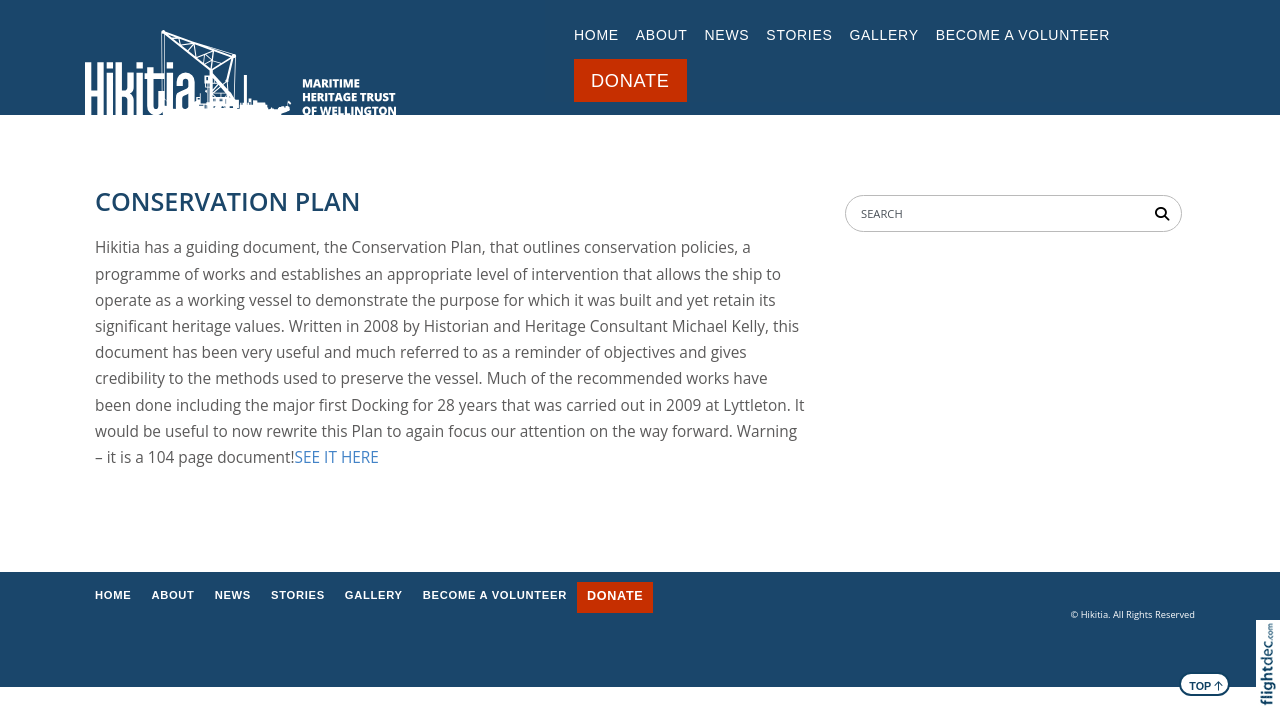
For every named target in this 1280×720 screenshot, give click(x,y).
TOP (1206, 684)
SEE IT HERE (337, 457)
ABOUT (662, 35)
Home (596, 35)
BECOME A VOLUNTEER (1023, 35)
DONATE (630, 81)
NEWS (727, 35)
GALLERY (883, 35)
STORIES (799, 35)
